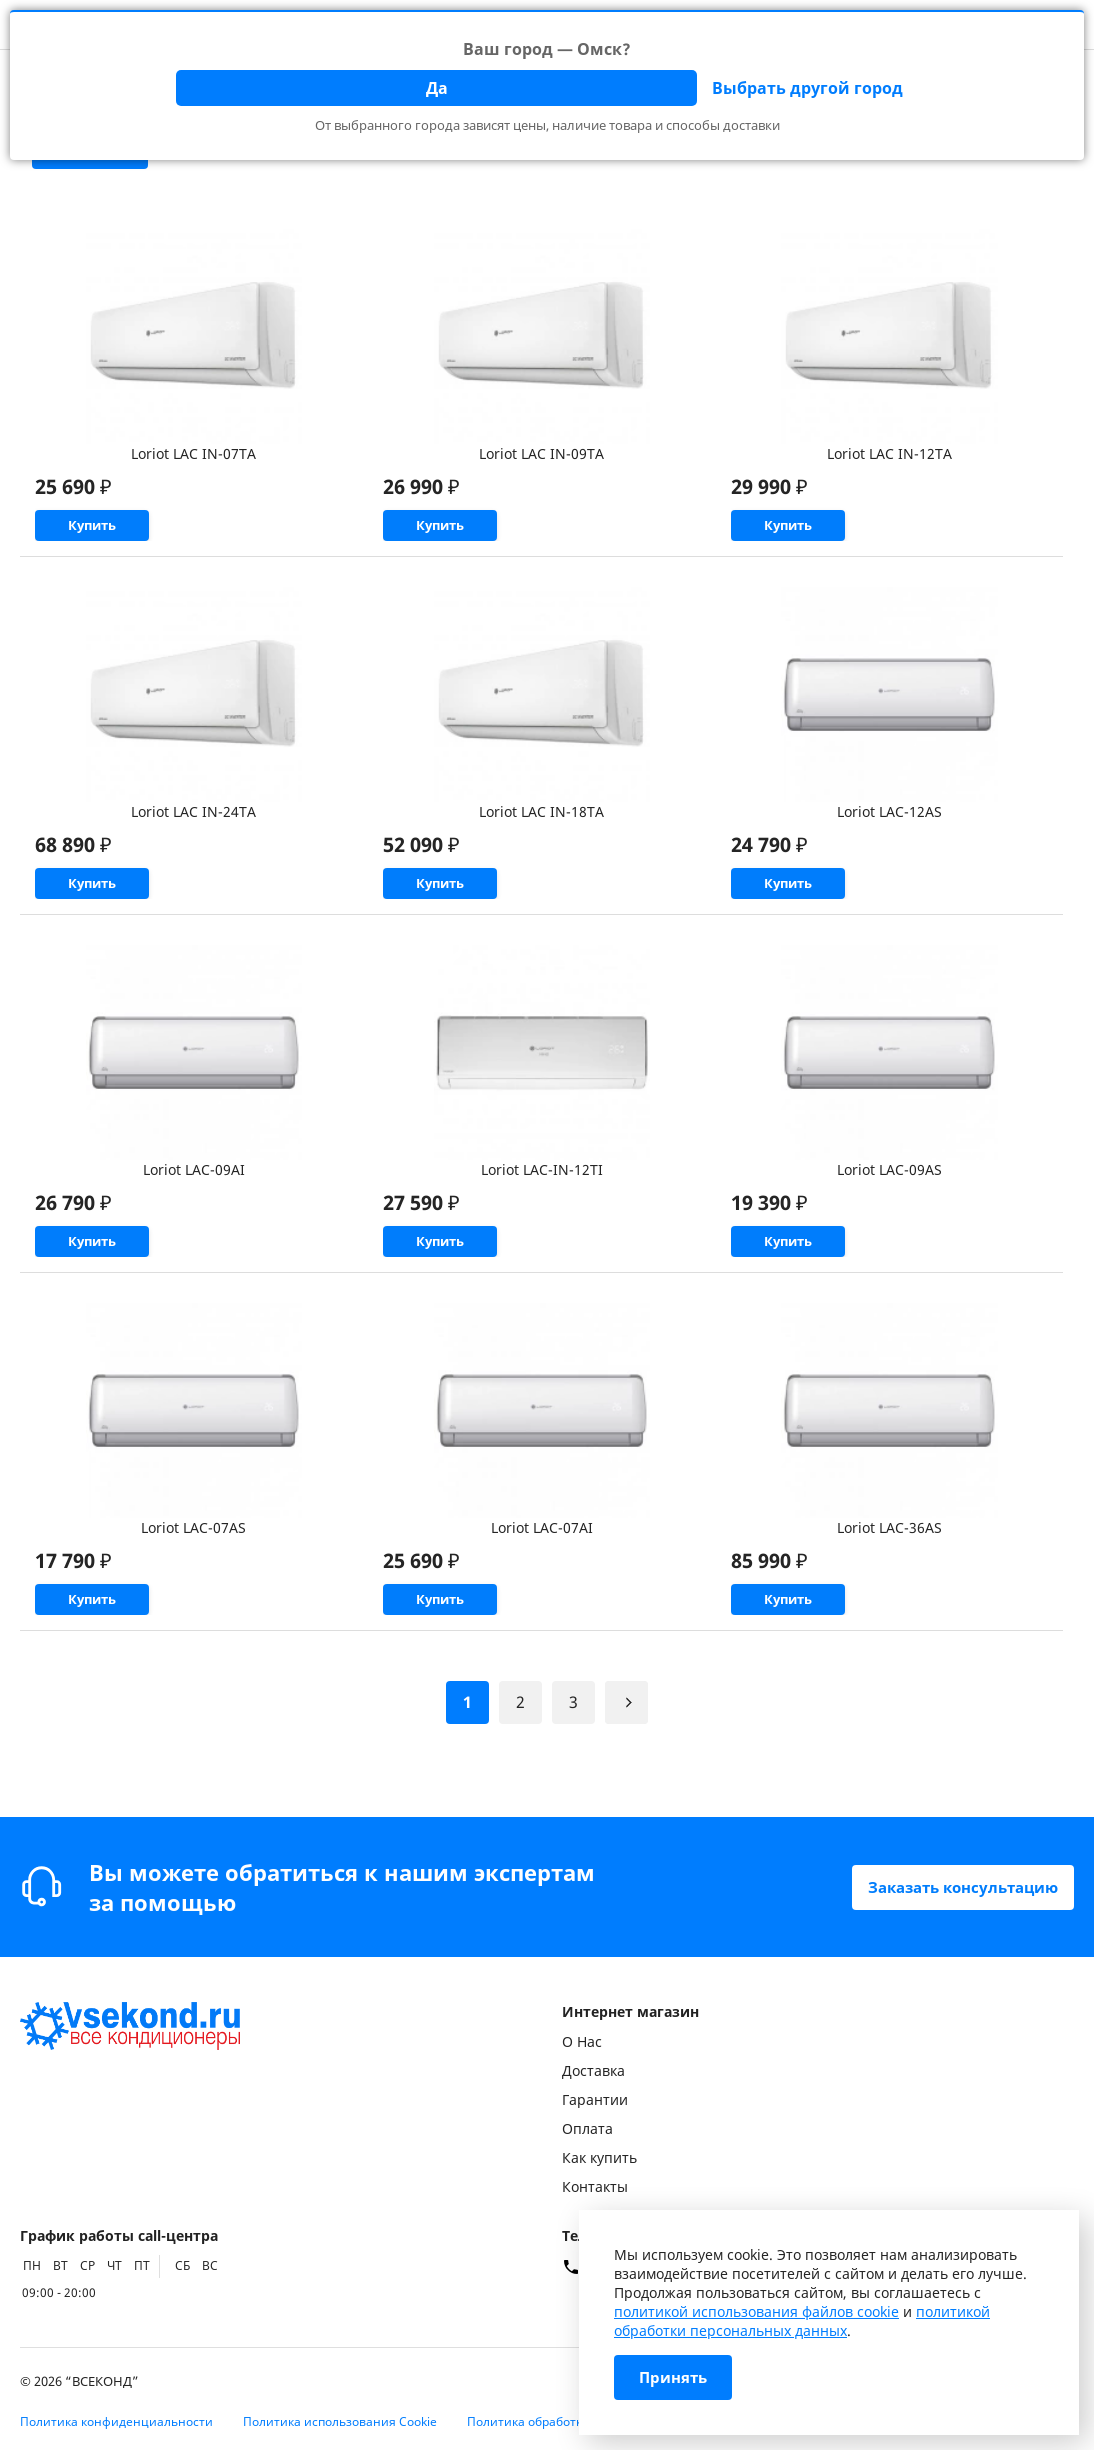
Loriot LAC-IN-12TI (542, 1197)
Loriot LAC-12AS (889, 825)
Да (437, 88)
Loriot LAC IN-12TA (889, 453)
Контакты (595, 2186)
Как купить (599, 2157)
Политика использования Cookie (340, 2421)
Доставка (593, 2070)
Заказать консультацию (955, 1887)
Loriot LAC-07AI (542, 1569)
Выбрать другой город (807, 88)
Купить (130, 533)
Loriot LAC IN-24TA (193, 825)
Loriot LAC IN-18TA (541, 825)
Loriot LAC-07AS (193, 1569)
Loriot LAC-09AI (194, 1197)
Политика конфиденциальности (116, 2421)
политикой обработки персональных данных (802, 2321)
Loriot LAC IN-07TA (193, 453)
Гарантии (595, 2099)
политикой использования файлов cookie (756, 2311)
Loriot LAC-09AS (889, 1197)
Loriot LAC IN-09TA (541, 453)
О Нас (582, 2041)
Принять (675, 2378)
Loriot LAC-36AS (889, 1569)
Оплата (587, 2128)
